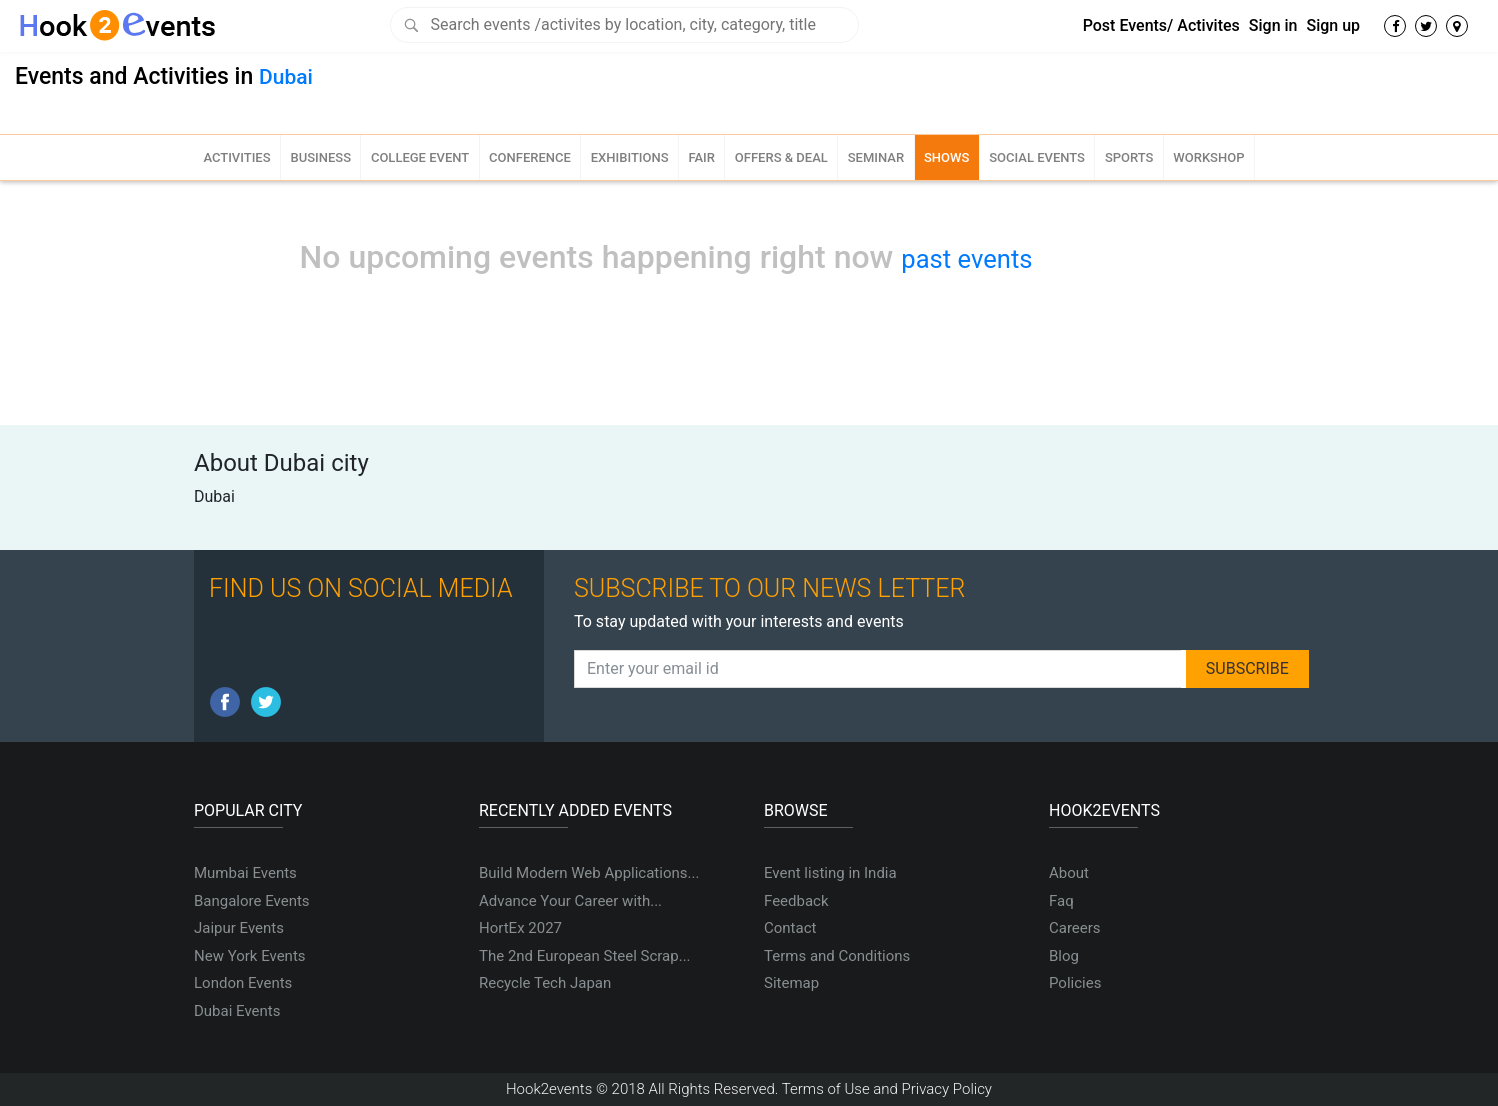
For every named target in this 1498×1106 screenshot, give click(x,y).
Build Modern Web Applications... (589, 873)
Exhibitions (630, 157)
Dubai (286, 77)
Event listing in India (830, 873)
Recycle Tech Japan (545, 983)
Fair (701, 157)
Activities (236, 157)
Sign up (1333, 25)
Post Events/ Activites (1161, 25)
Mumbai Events (245, 873)
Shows (946, 157)
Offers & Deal (781, 157)
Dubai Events (237, 1011)
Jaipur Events (239, 928)
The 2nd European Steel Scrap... (585, 956)
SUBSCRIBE (1247, 668)
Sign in (1273, 25)
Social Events (1037, 157)
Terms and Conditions (837, 956)
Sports (1129, 157)
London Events (243, 983)
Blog (1064, 956)
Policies (1075, 983)
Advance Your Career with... (570, 901)
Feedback (796, 901)
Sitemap (791, 983)
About (1069, 873)
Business (320, 157)
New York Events (250, 956)
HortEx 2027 (520, 928)
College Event (420, 157)
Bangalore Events (252, 901)
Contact (790, 928)
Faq (1061, 901)
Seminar (876, 157)
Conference (530, 157)
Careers (1075, 928)
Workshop (1208, 157)
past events (966, 259)
